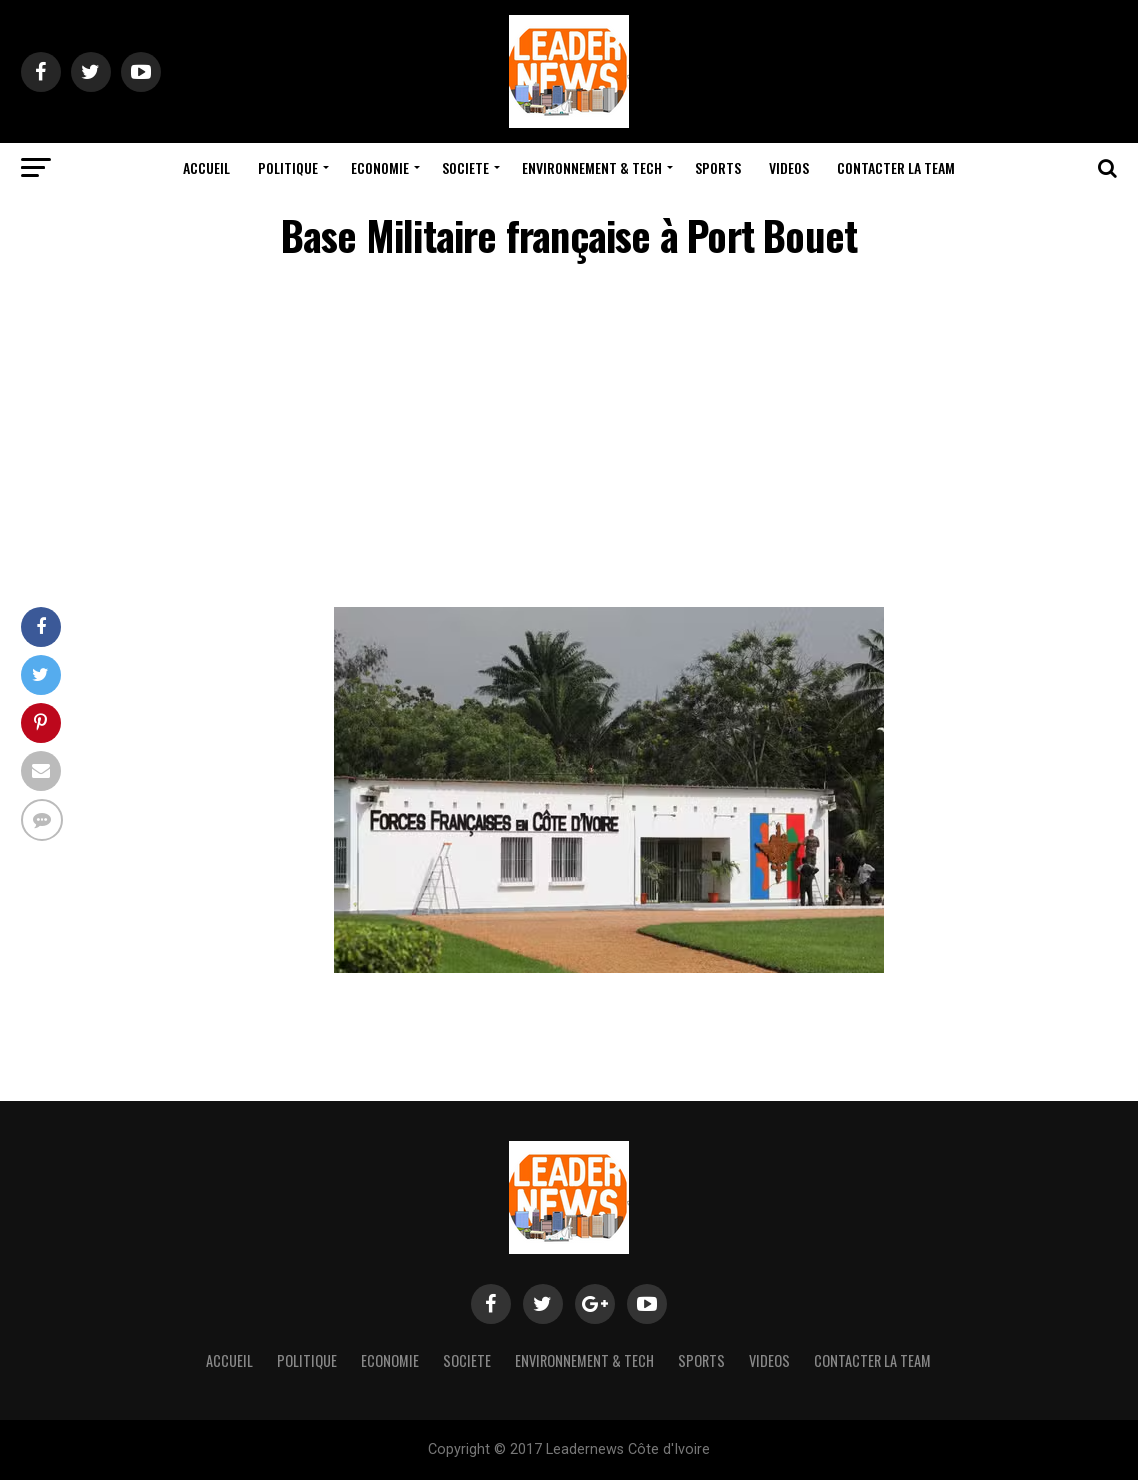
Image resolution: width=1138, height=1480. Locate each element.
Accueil (206, 167)
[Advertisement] (569, 437)
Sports (718, 167)
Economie (380, 167)
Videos (789, 167)
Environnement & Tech (592, 167)
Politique (288, 167)
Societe (465, 167)
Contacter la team (896, 167)
